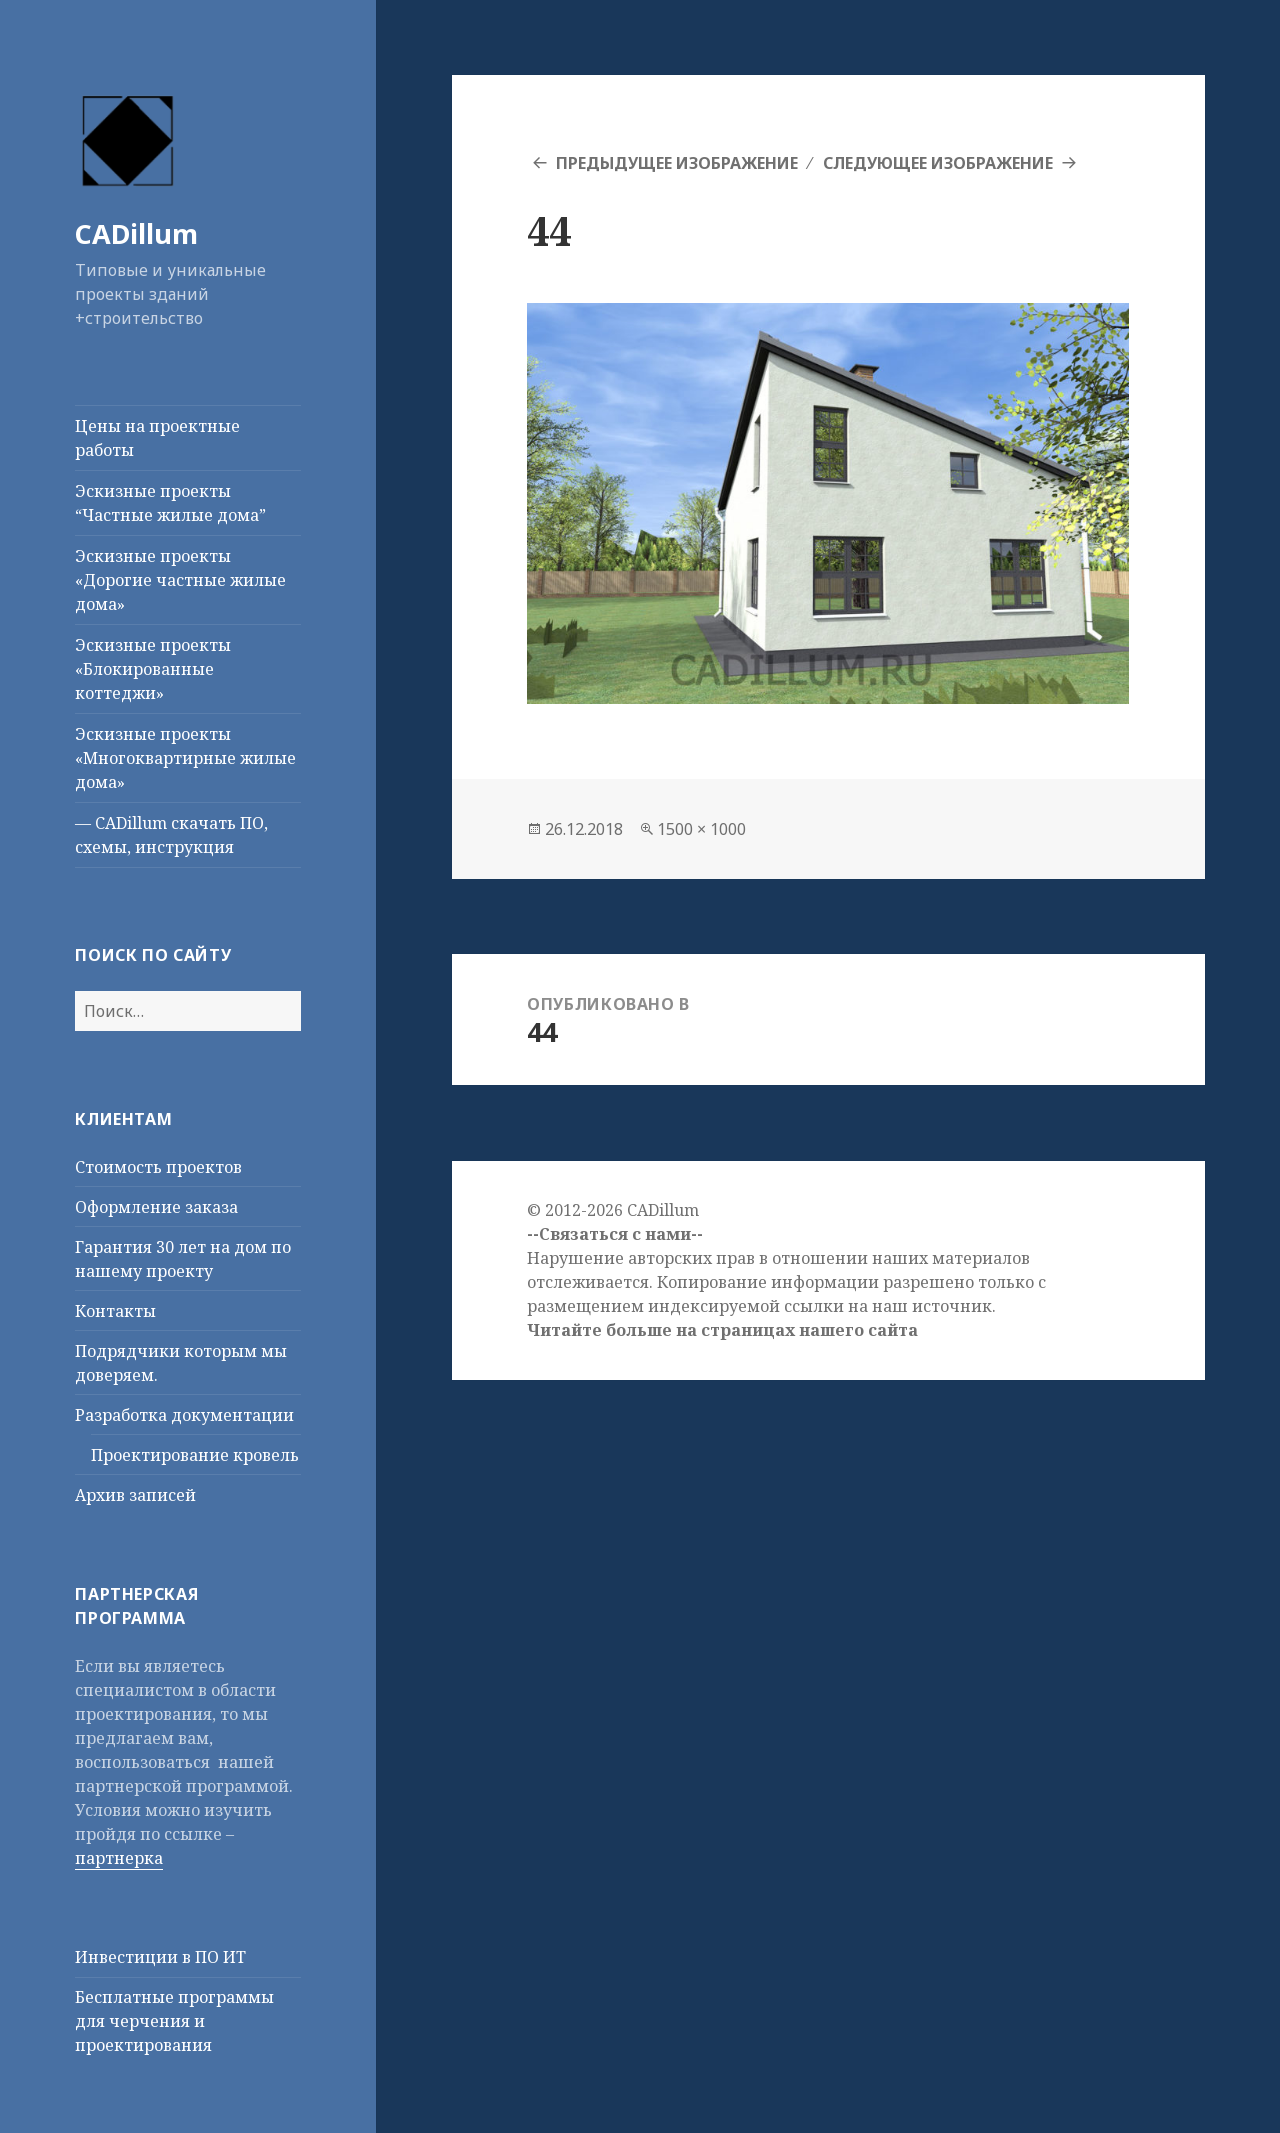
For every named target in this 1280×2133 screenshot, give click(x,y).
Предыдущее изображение (677, 163)
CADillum (136, 233)
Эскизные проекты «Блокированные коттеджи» (153, 669)
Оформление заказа (156, 1207)
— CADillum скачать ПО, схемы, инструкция (171, 835)
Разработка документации (184, 1415)
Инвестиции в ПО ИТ (160, 1957)
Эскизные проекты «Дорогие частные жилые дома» (180, 580)
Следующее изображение (938, 163)
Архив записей (135, 1495)
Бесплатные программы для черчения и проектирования (174, 2021)
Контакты (115, 1311)
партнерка (119, 1858)
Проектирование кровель (195, 1455)
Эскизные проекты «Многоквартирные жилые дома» (185, 758)
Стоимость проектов (158, 1167)
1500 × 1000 (701, 829)
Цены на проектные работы (157, 438)
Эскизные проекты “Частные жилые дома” (170, 503)
